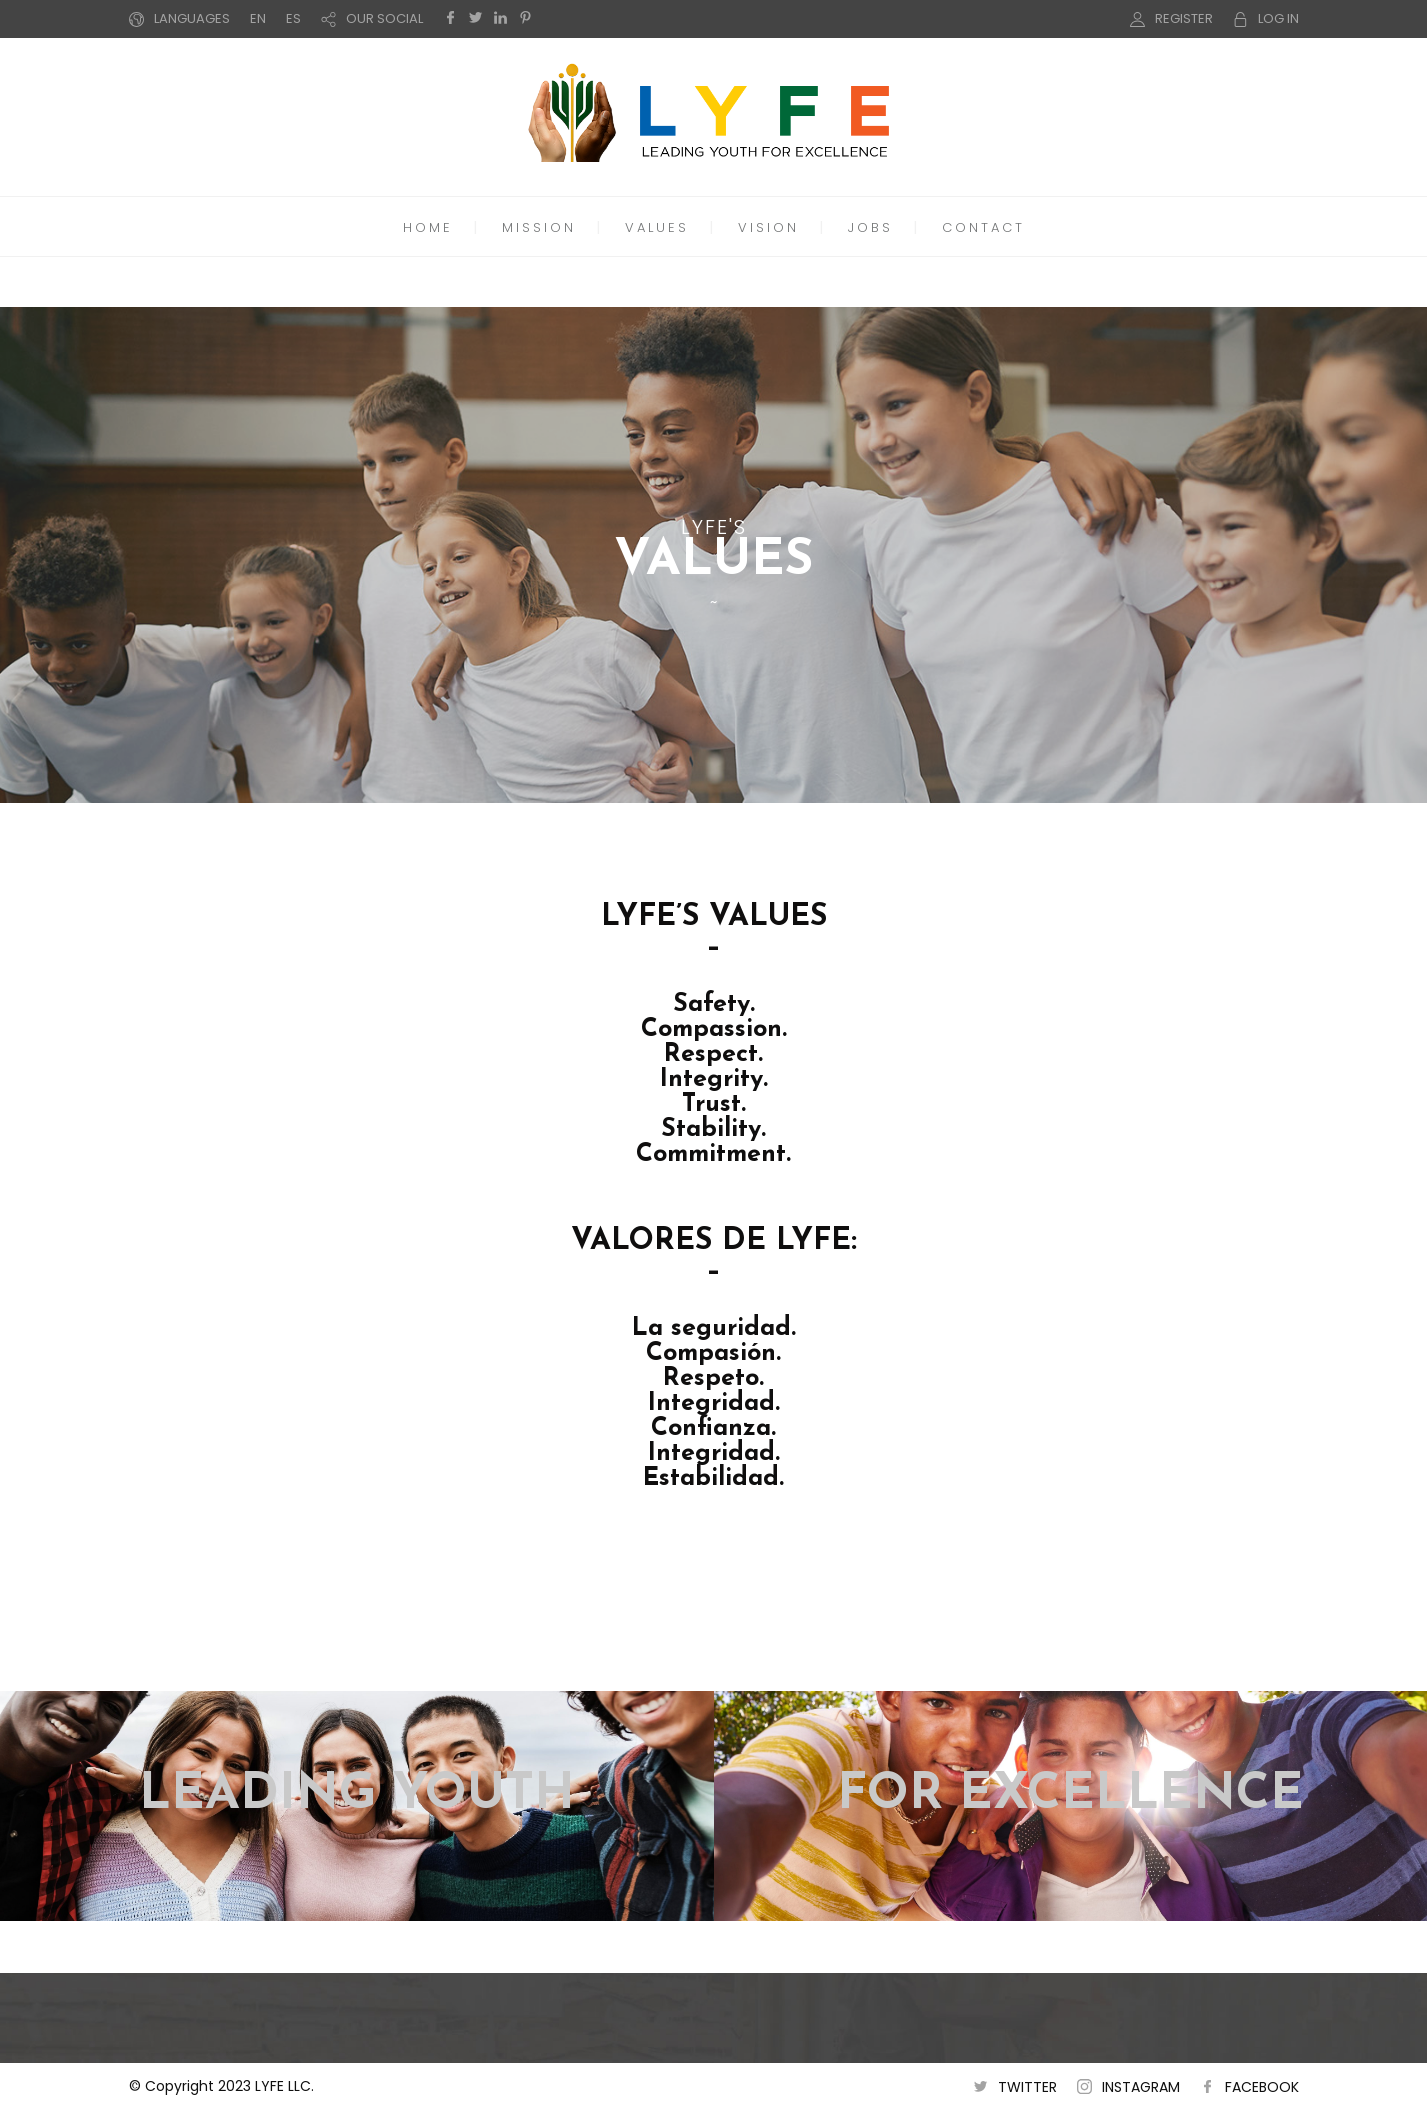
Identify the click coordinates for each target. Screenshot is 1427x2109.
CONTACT (983, 227)
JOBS (870, 227)
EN (258, 18)
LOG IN (1278, 18)
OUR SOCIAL (384, 18)
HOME (428, 227)
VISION (768, 227)
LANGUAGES (192, 18)
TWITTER (1027, 2087)
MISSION (539, 227)
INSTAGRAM (1141, 2087)
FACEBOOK (1262, 2087)
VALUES (657, 227)
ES (293, 18)
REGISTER (1184, 18)
